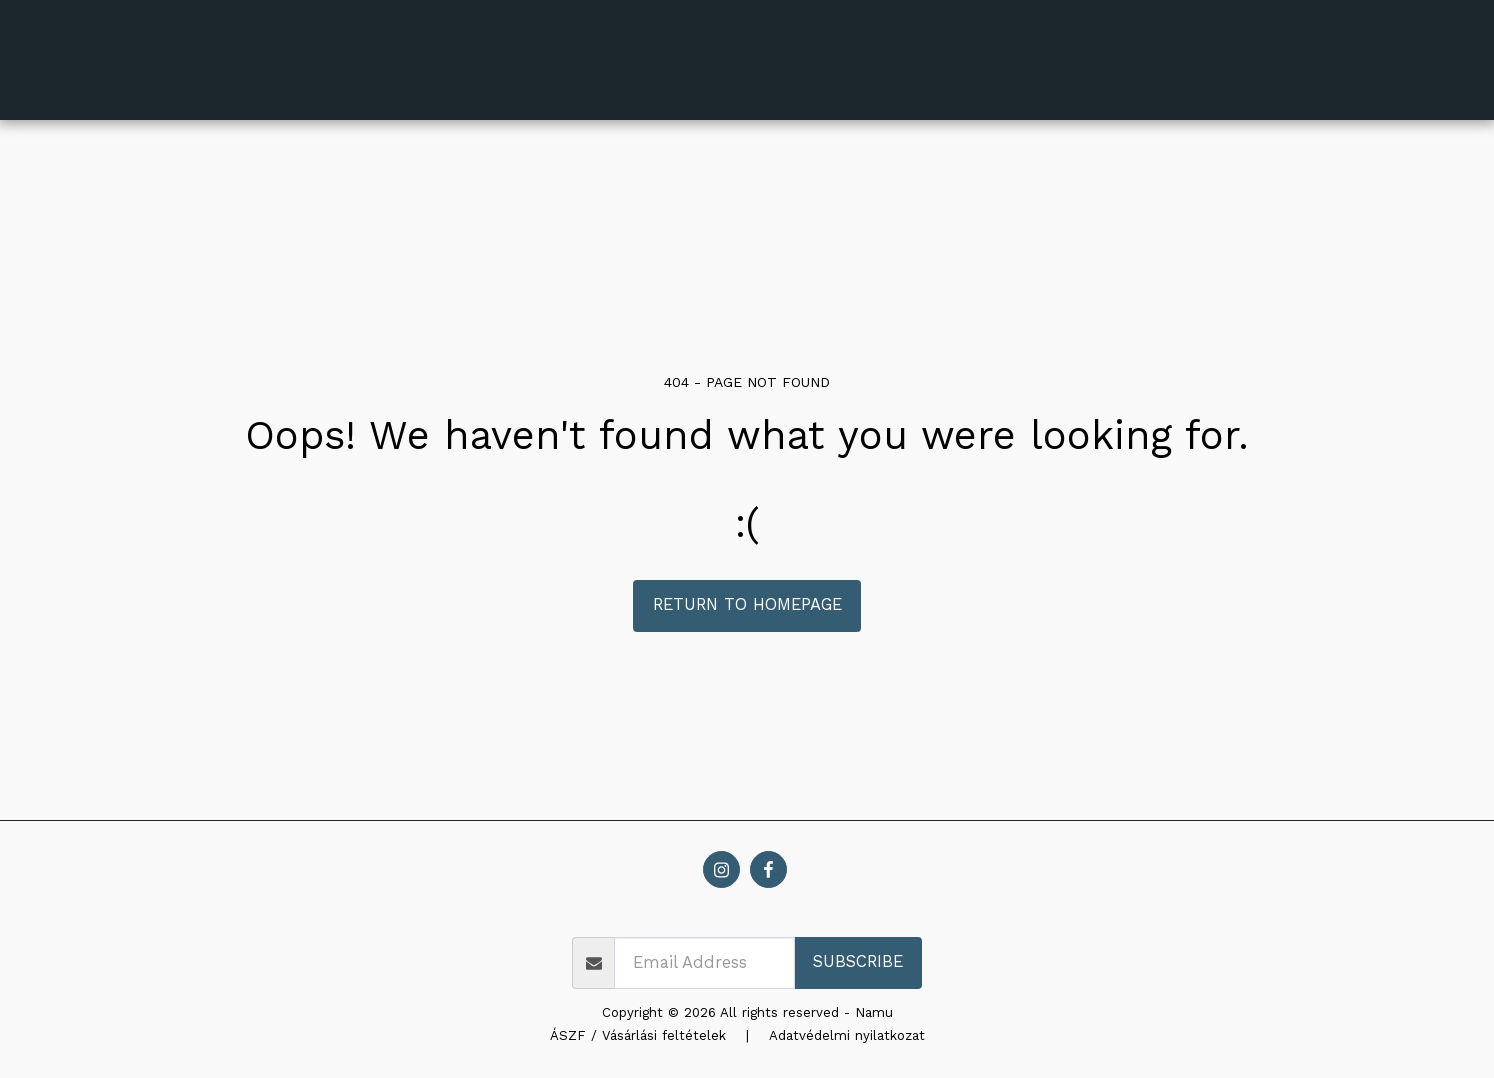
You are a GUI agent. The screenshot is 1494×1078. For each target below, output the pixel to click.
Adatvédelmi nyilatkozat (847, 1035)
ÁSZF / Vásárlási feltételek (638, 1035)
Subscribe (858, 961)
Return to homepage (747, 604)
